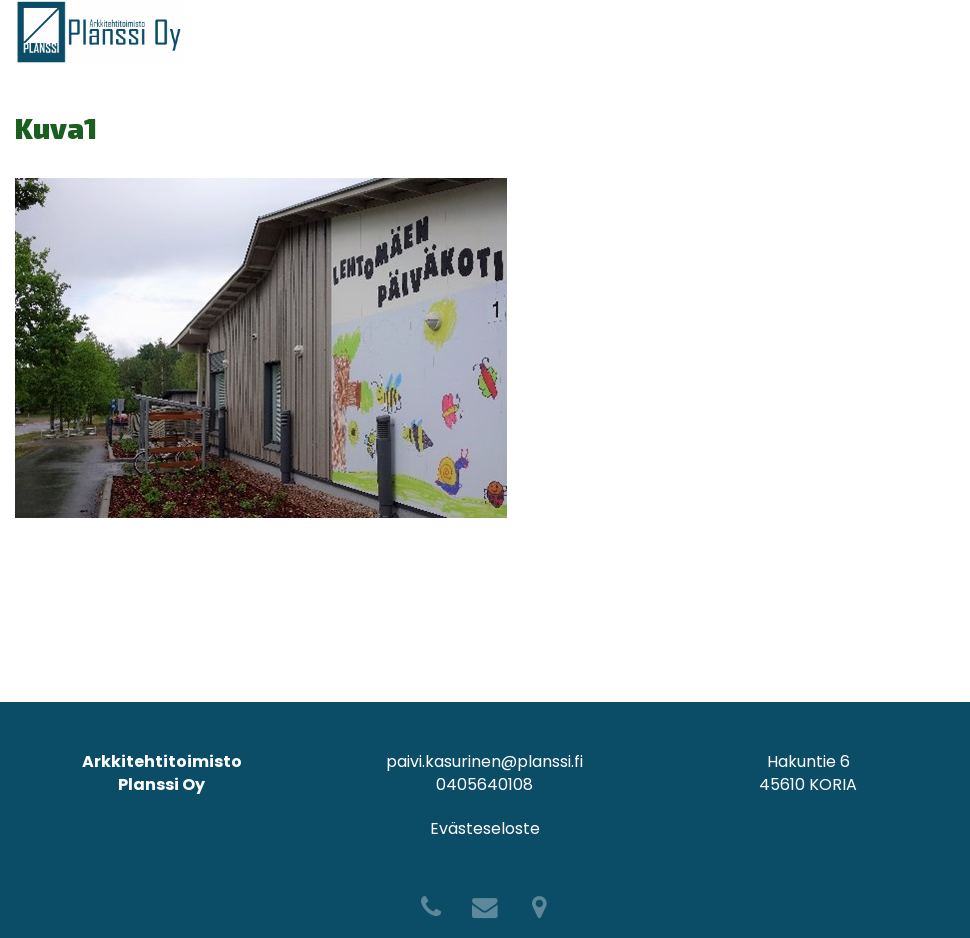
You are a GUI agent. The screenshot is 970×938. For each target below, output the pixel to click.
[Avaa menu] (939, 32)
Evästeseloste (485, 828)
